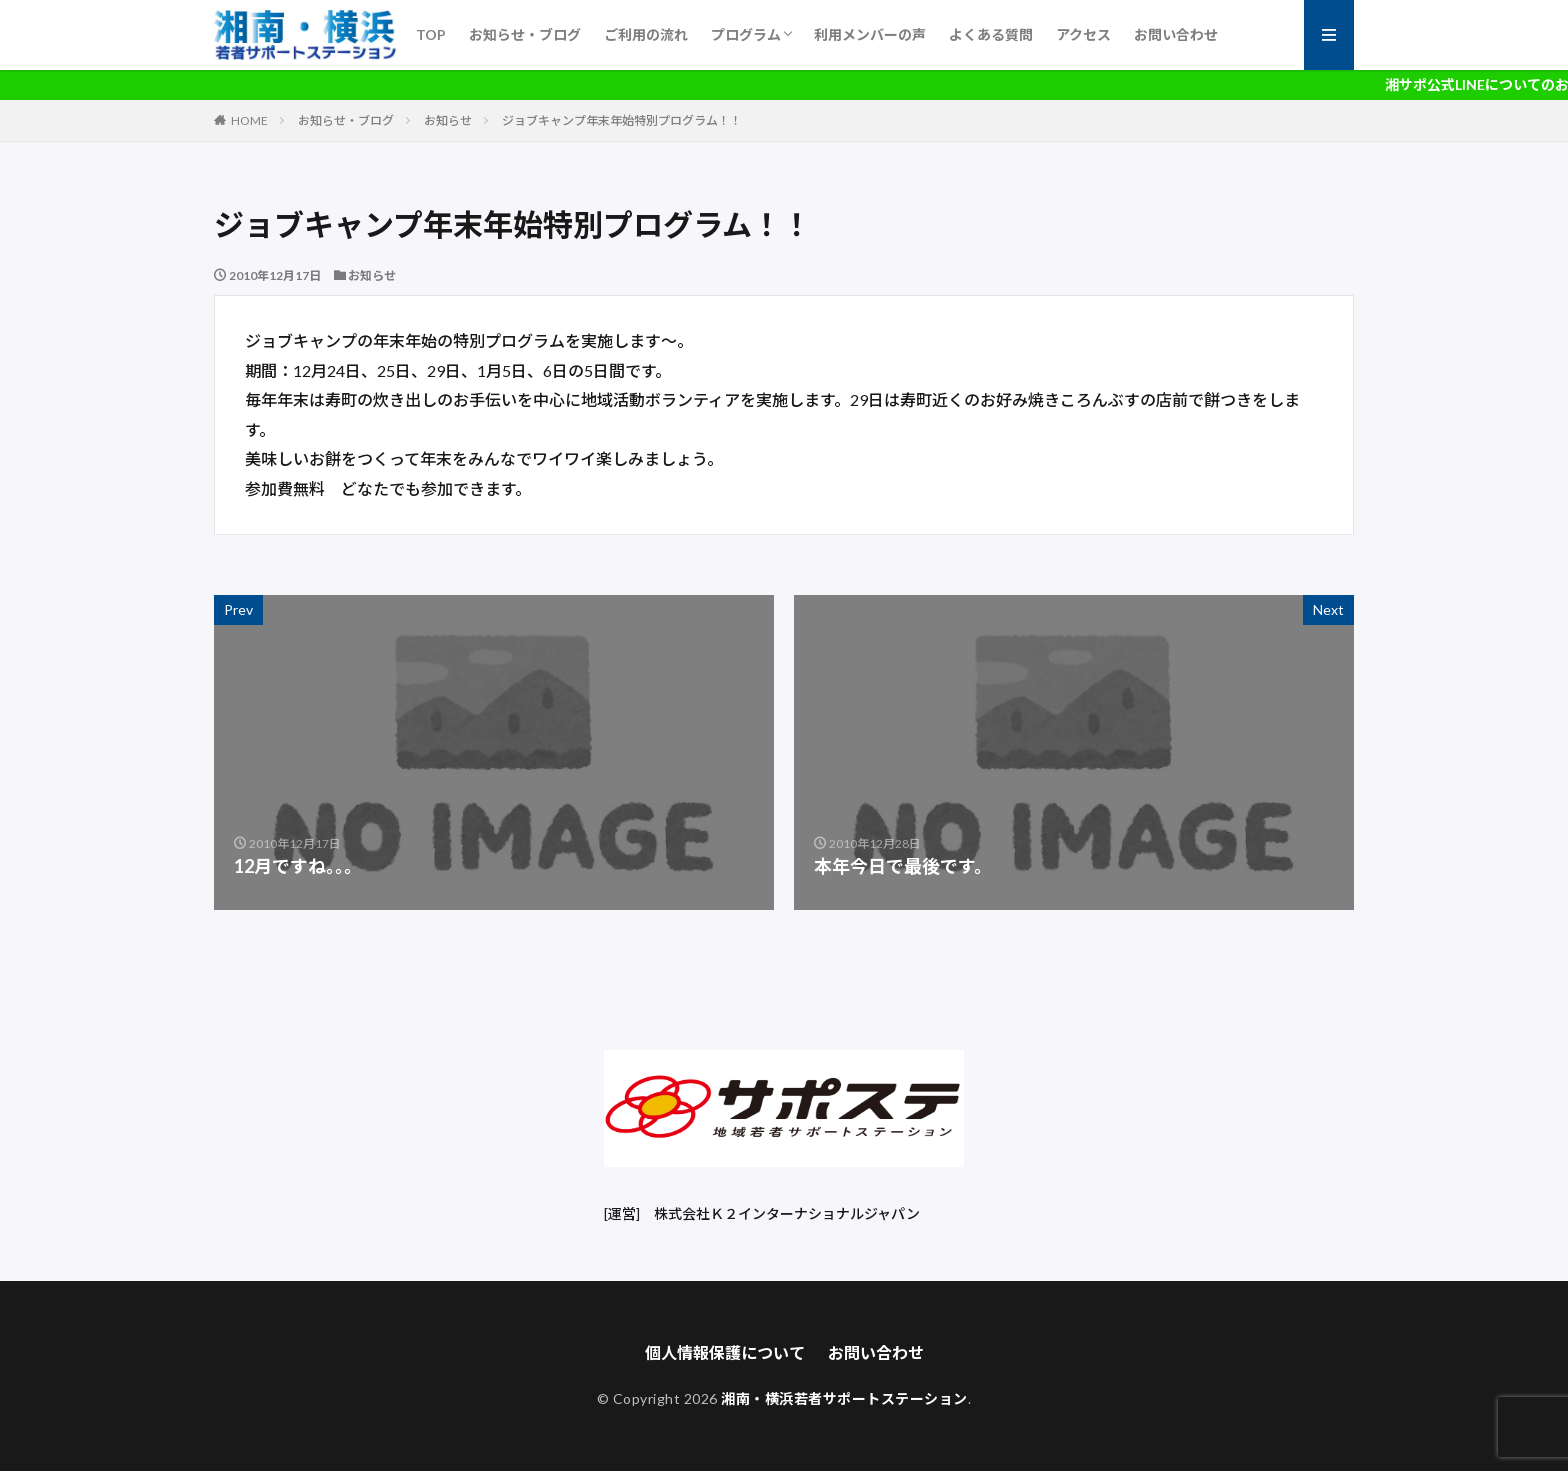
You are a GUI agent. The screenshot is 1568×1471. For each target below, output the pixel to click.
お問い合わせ (1176, 34)
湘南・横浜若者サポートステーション (844, 1398)
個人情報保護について (725, 1352)
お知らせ (448, 120)
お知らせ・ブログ (525, 34)
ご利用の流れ (646, 34)
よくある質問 (991, 34)
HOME (249, 120)
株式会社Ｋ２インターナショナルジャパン (787, 1213)
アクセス (1083, 34)
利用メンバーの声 (870, 34)
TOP (431, 34)
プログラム (746, 34)
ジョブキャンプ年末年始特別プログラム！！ (622, 120)
